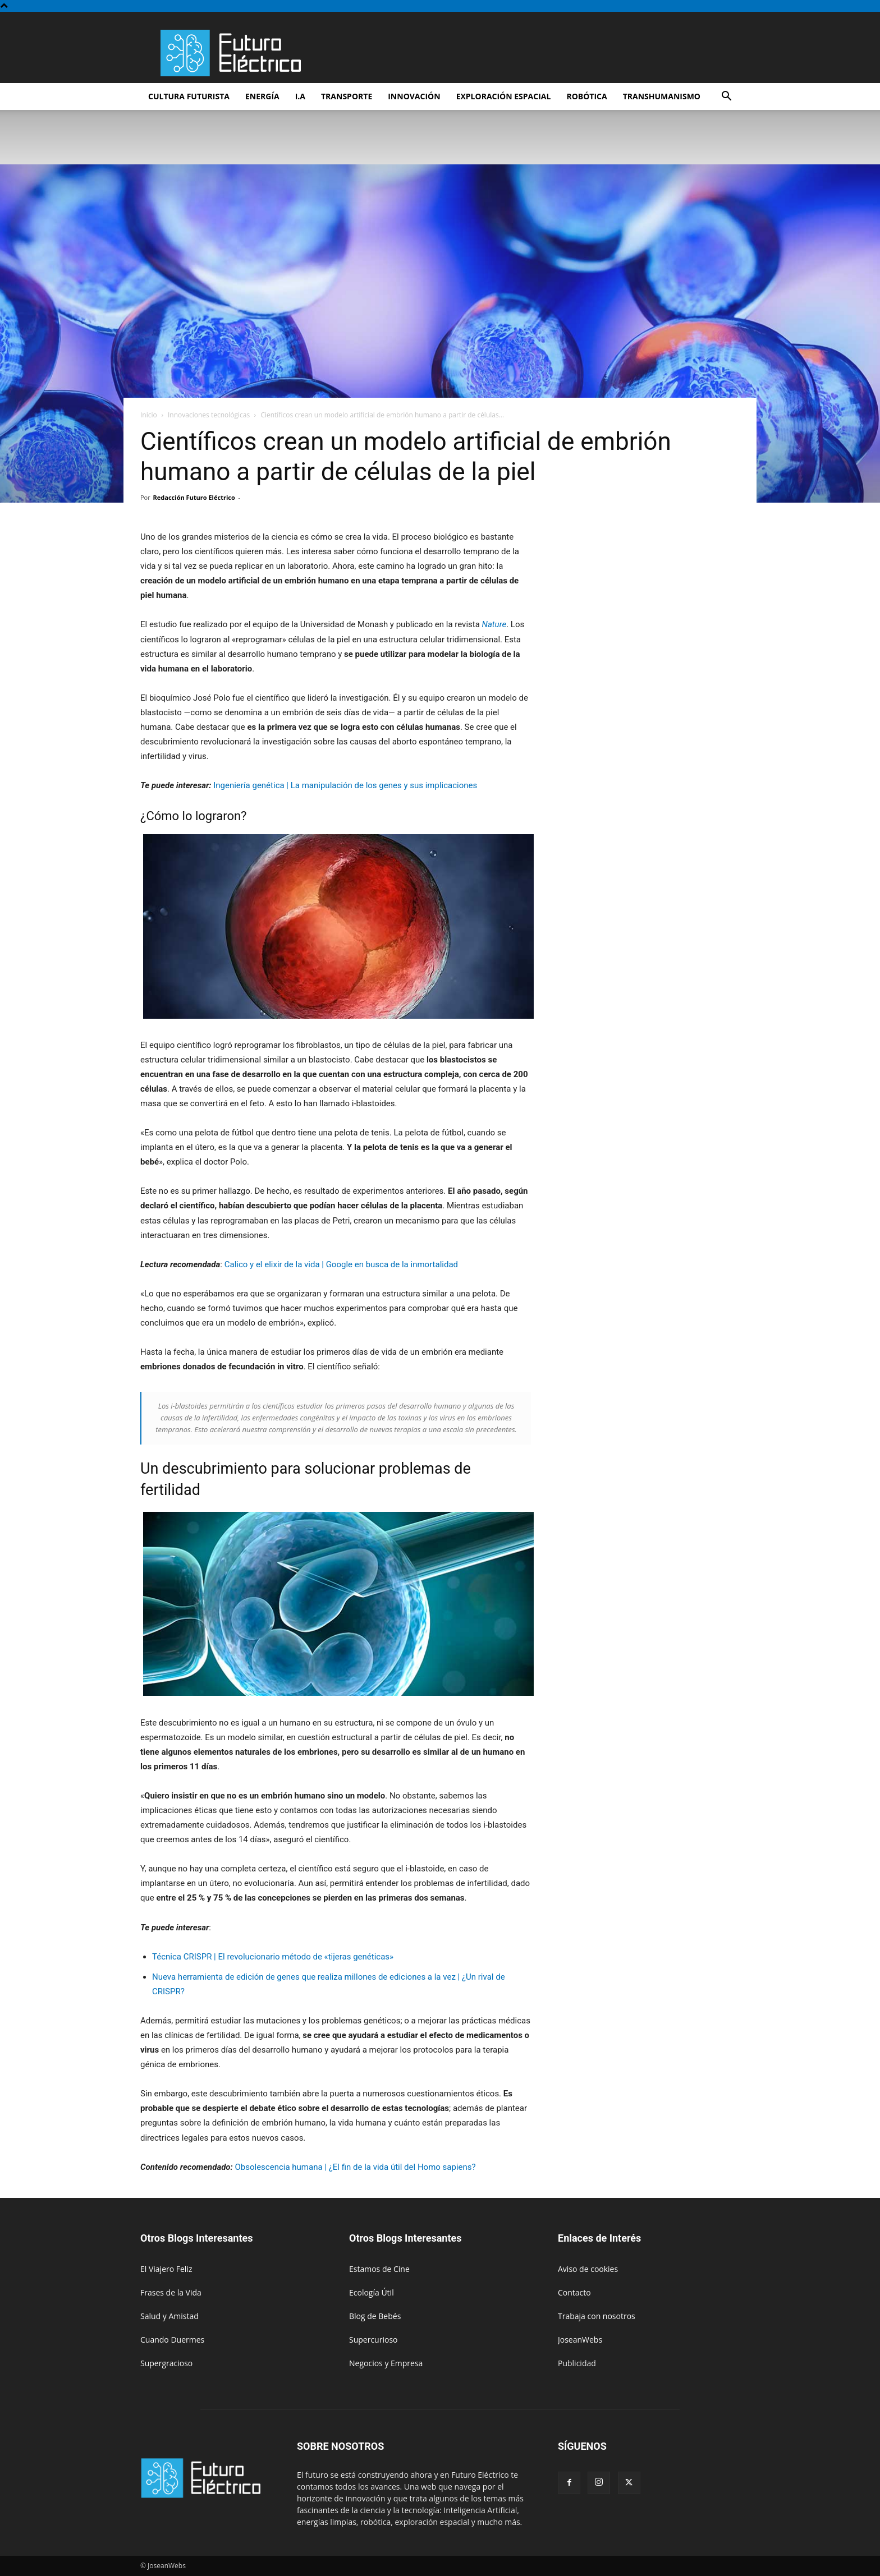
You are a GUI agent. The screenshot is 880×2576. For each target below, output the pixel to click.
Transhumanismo (661, 96)
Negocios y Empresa (386, 2363)
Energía (262, 96)
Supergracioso (166, 2363)
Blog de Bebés (375, 2316)
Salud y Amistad (169, 2316)
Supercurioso (373, 2339)
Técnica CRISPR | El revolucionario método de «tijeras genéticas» (272, 1957)
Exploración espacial (503, 96)
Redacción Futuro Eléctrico (194, 497)
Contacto (574, 2292)
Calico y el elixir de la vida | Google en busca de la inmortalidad (341, 1264)
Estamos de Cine (379, 2269)
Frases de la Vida (170, 2292)
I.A (300, 96)
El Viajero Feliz (166, 2269)
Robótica (586, 96)
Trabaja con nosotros (596, 2316)
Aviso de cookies (588, 2269)
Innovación (414, 96)
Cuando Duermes (172, 2339)
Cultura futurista (189, 96)
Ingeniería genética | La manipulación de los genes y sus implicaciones (345, 785)
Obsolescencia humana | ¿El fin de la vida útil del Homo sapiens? (355, 2167)
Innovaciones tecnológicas (209, 415)
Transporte (346, 96)
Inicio (148, 415)
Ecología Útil (371, 2292)
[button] (726, 97)
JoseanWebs (580, 2339)
